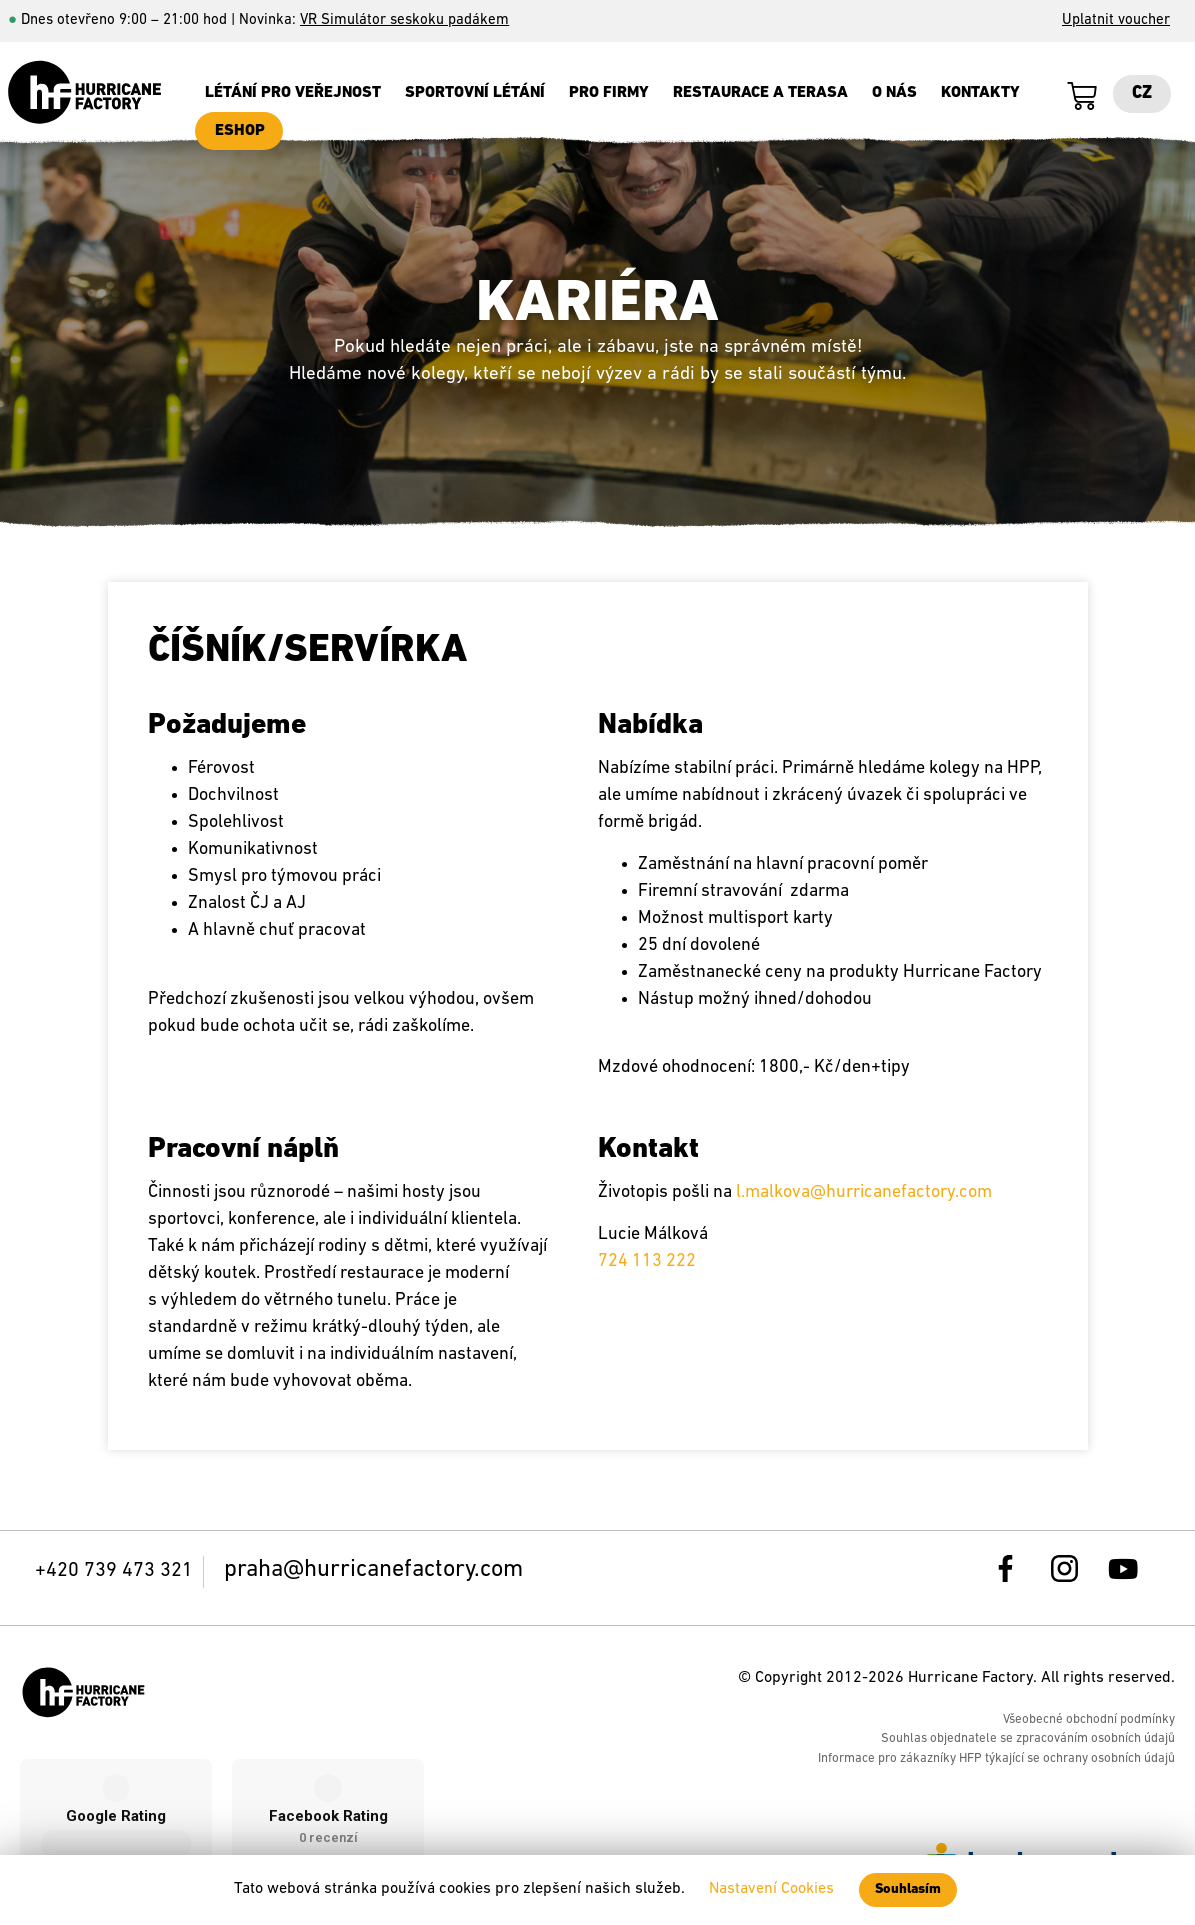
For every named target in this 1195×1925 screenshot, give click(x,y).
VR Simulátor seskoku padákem (404, 20)
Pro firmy (609, 93)
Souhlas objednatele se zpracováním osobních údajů (1028, 1738)
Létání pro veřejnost (293, 93)
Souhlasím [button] (908, 1889)
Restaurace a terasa (760, 93)
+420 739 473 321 (114, 1571)
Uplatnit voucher (1116, 20)
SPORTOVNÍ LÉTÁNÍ (475, 93)
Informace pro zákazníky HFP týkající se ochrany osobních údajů (996, 1758)
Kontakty (980, 93)
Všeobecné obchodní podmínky (1089, 1719)
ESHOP (240, 131)
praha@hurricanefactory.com (373, 1570)
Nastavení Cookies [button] (771, 1889)
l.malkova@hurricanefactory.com (864, 1192)
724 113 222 (647, 1261)
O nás (894, 93)
